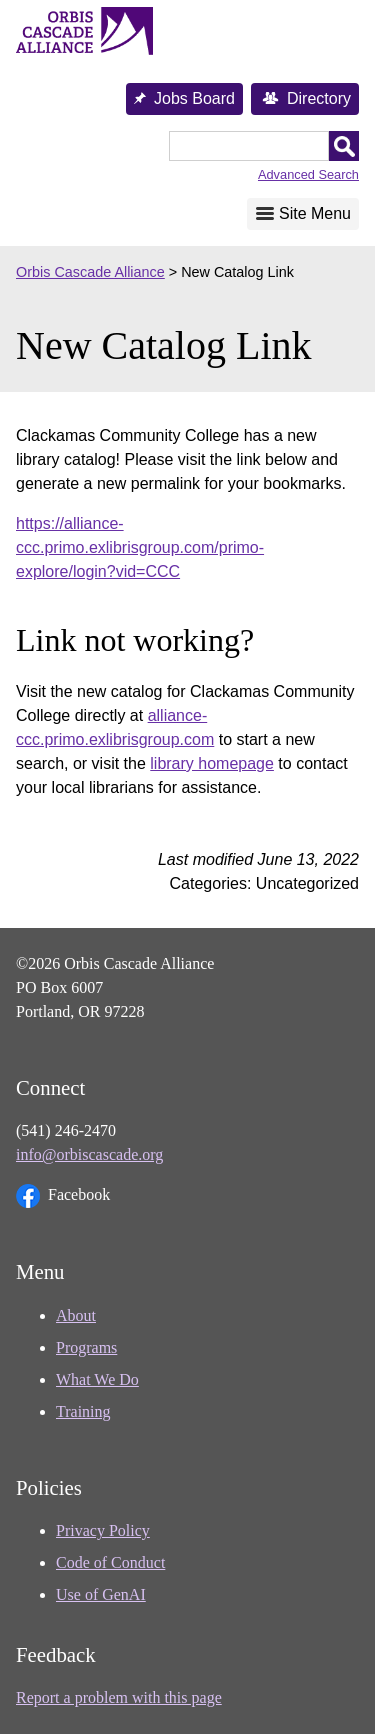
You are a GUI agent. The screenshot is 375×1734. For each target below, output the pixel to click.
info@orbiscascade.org (89, 1154)
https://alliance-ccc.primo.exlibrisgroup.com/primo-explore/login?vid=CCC (140, 547)
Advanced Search (308, 174)
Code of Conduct (110, 1562)
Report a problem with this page (119, 1697)
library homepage (212, 763)
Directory (319, 98)
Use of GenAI (101, 1594)
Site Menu (315, 213)
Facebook (63, 1196)
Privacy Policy (103, 1530)
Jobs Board (194, 98)
